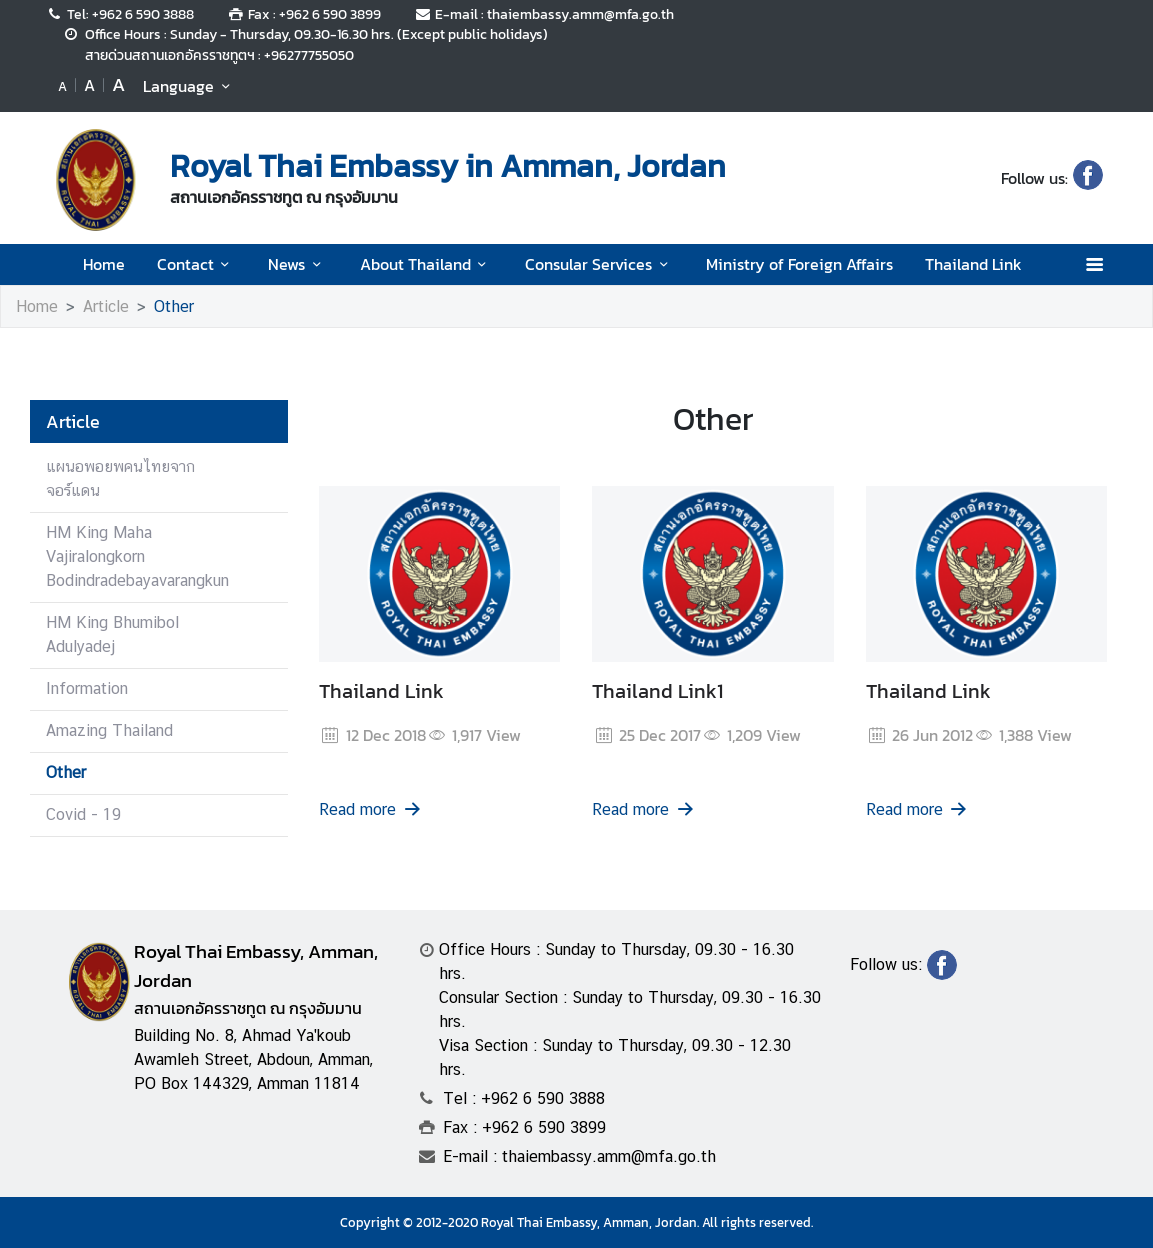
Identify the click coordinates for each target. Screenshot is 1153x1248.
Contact (196, 264)
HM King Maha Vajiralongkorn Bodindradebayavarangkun (137, 556)
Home (104, 264)
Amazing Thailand (109, 730)
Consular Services (599, 264)
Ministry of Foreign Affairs (799, 264)
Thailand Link (973, 264)
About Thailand (426, 264)
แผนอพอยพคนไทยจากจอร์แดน (120, 478)
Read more (371, 809)
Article (106, 306)
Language (189, 86)
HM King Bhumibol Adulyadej (112, 634)
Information (87, 688)
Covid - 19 (83, 814)
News (297, 264)
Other (174, 306)
